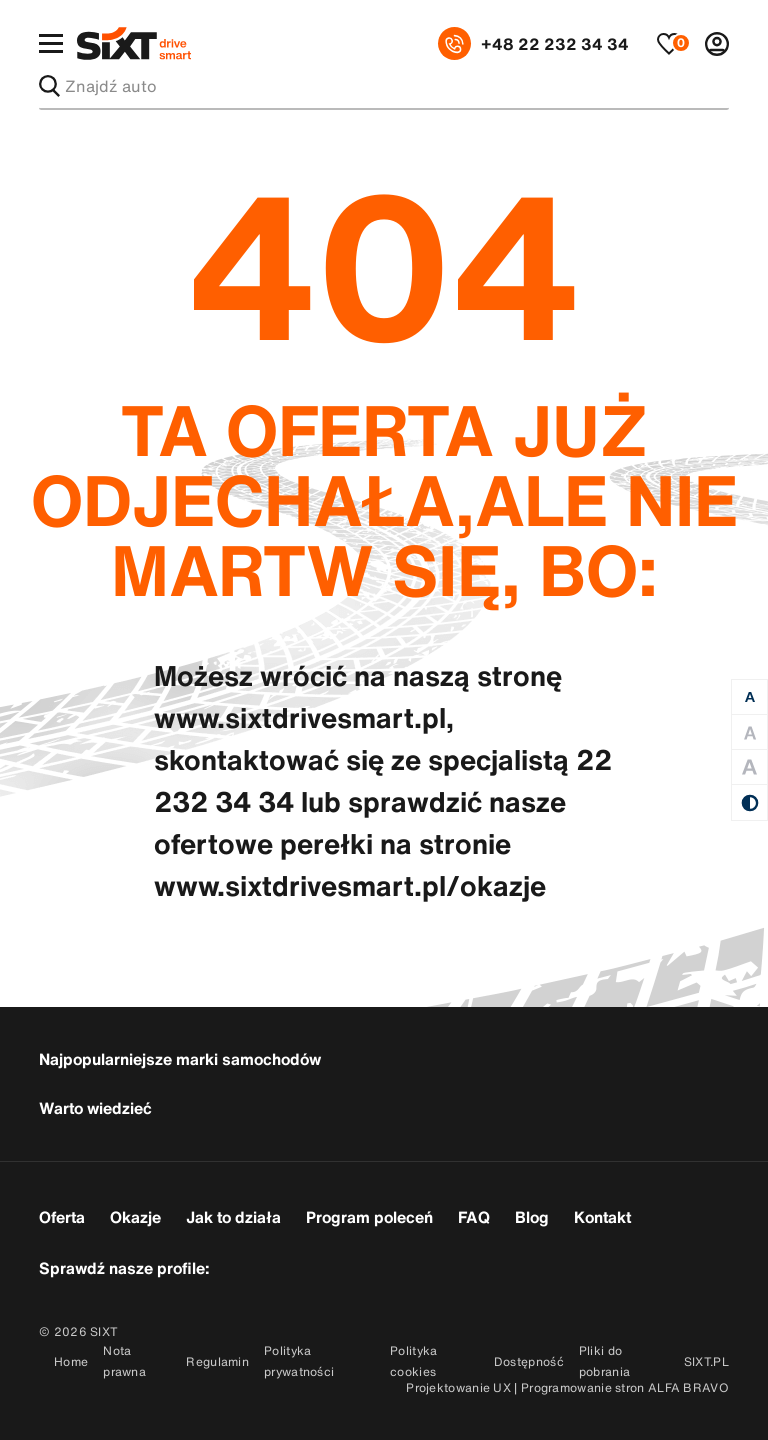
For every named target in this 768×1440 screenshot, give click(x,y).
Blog (532, 1217)
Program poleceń (369, 1217)
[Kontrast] (749, 802)
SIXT (104, 1331)
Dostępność (529, 1361)
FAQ (474, 1217)
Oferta (62, 1217)
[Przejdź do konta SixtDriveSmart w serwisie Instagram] (296, 1266)
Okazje (135, 1217)
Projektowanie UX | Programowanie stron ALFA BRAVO (567, 1387)
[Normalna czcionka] (749, 697)
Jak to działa (233, 1217)
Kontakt (602, 1217)
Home (71, 1361)
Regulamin (217, 1361)
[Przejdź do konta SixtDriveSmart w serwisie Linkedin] (347, 1266)
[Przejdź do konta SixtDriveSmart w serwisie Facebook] (245, 1266)
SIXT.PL (706, 1361)
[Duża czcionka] (749, 732)
